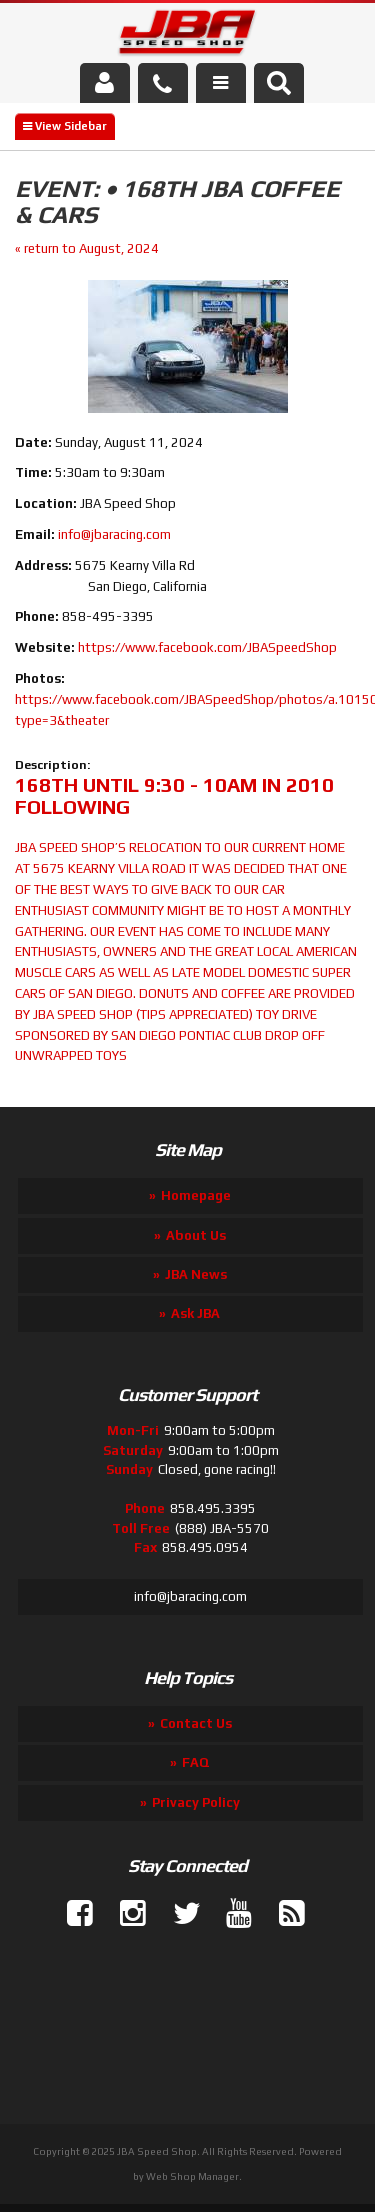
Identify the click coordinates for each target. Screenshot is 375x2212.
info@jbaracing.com (114, 534)
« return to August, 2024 (87, 248)
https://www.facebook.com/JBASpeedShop (207, 647)
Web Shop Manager (192, 2176)
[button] (279, 83)
